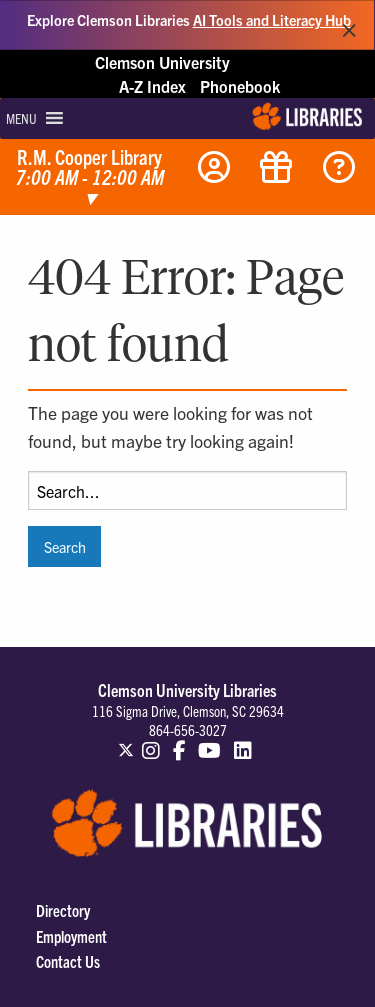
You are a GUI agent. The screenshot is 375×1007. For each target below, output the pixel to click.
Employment (71, 936)
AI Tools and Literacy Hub (272, 20)
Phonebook (240, 86)
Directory (63, 910)
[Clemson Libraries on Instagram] (151, 741)
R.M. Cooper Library (90, 178)
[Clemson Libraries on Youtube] (210, 741)
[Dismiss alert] (349, 25)
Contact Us (68, 961)
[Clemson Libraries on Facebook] (179, 741)
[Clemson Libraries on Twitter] (126, 741)
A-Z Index (152, 86)
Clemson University (162, 62)
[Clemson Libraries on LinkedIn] (243, 741)
